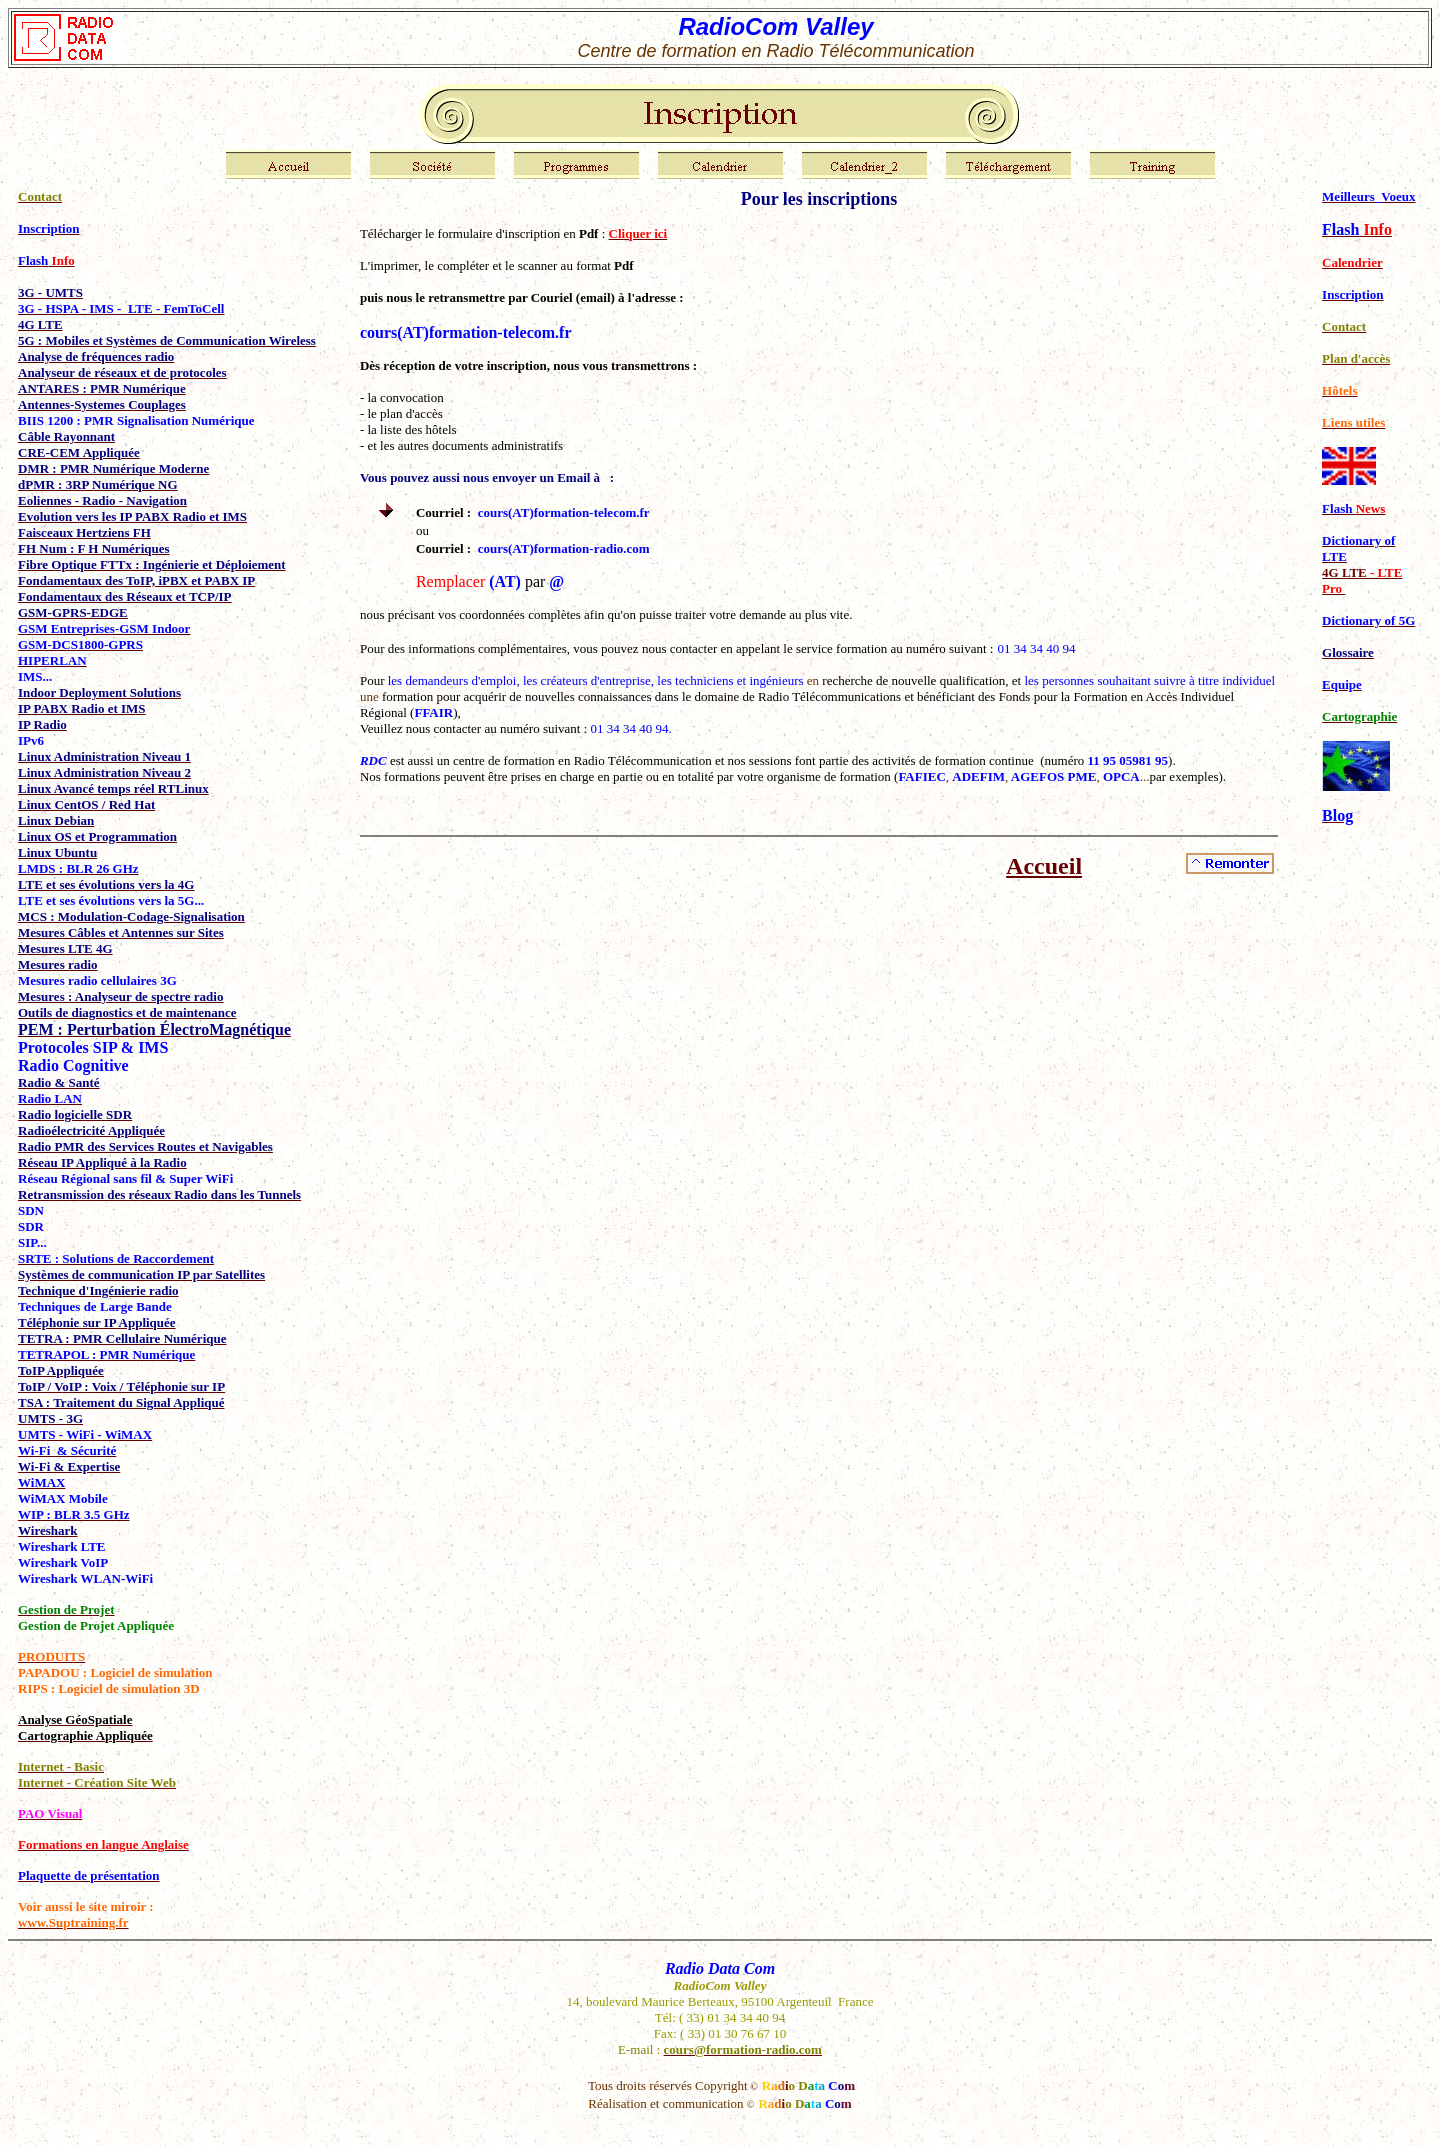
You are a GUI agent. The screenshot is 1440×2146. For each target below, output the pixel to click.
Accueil (1044, 866)
